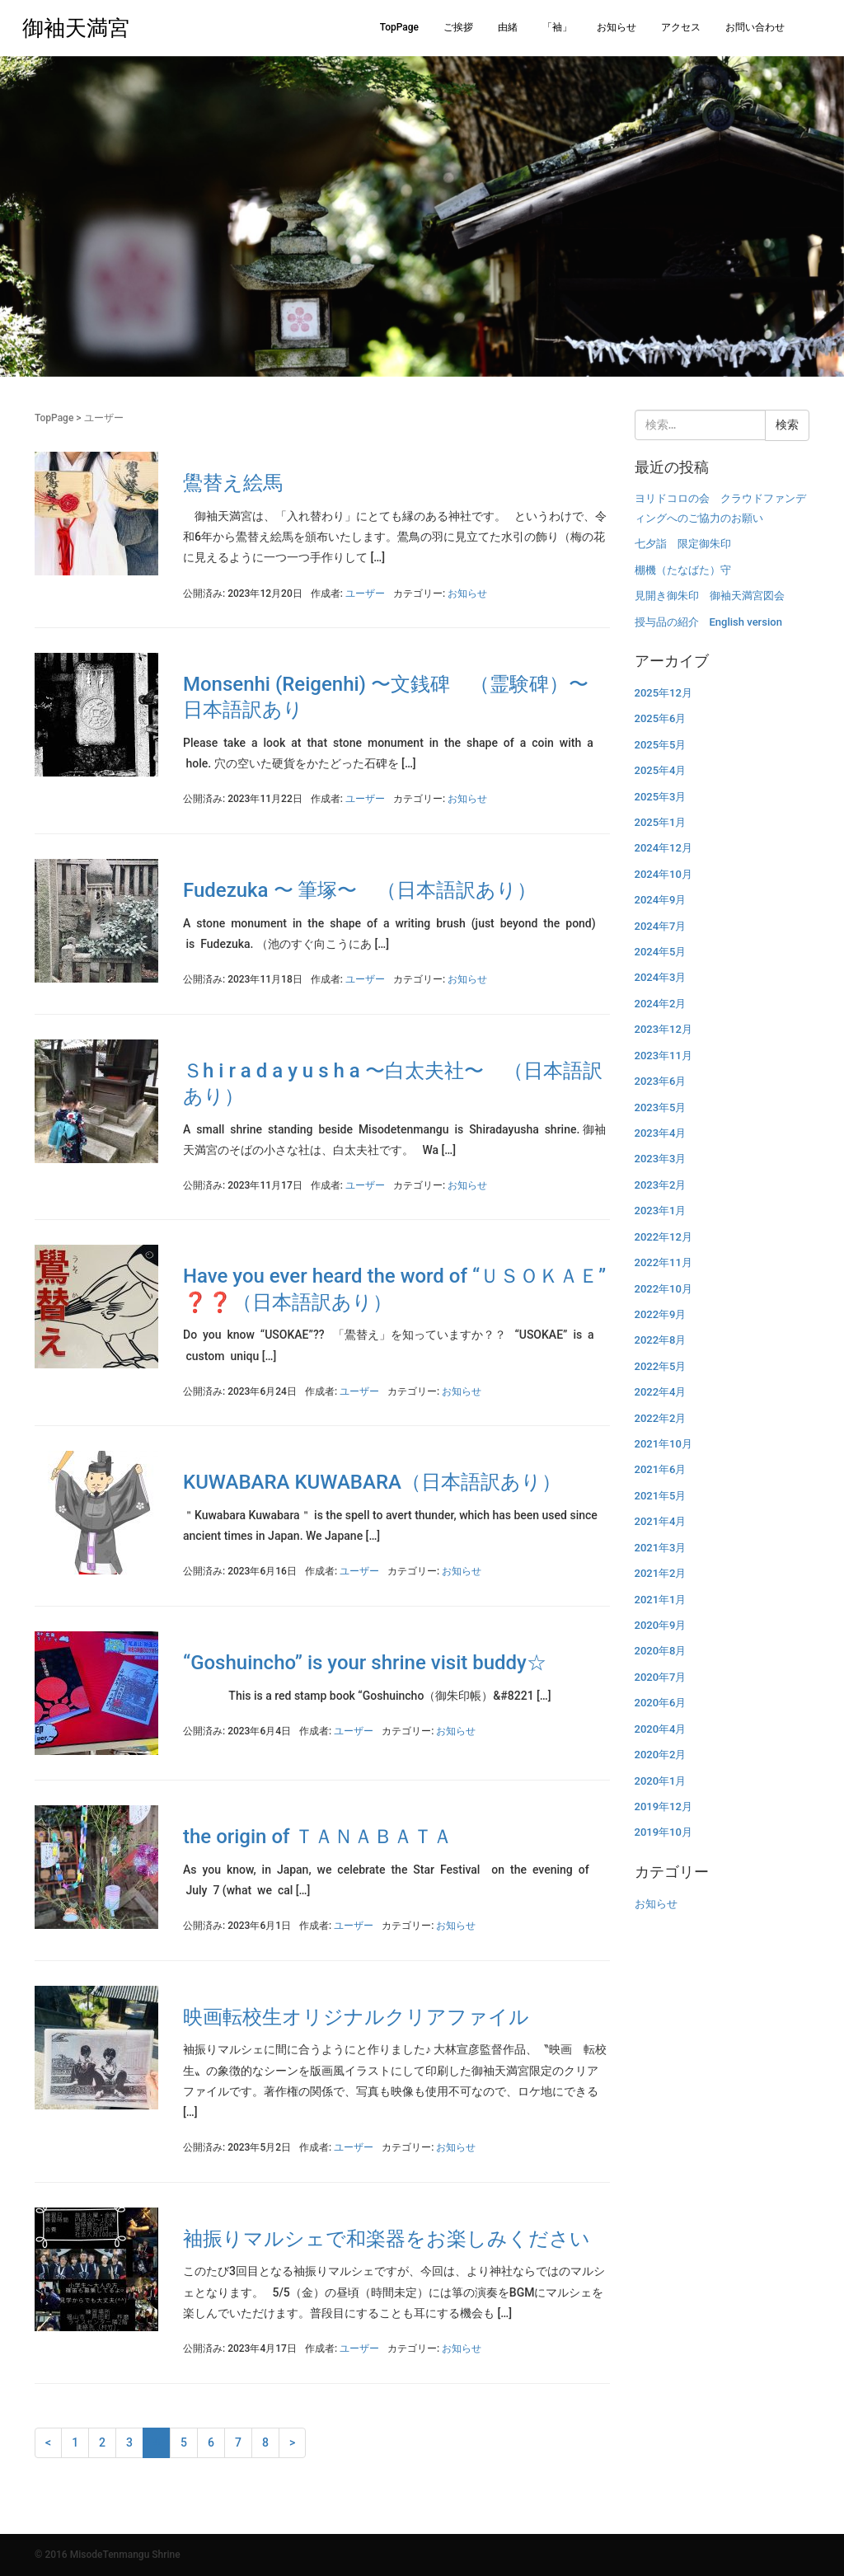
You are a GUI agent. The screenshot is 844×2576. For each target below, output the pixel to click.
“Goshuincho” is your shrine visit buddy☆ (364, 1662)
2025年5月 (661, 745)
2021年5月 (661, 1496)
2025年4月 (661, 770)
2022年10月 (663, 1289)
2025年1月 (661, 822)
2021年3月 (661, 1547)
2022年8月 (661, 1340)
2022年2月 (661, 1418)
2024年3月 (661, 977)
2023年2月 (661, 1185)
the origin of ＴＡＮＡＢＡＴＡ (317, 1836)
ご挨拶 (458, 27)
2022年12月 (663, 1237)
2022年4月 (661, 1392)
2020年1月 (661, 1781)
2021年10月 (663, 1444)
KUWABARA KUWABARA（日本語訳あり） (372, 1482)
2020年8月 (661, 1651)
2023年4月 (661, 1133)
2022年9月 (661, 1314)
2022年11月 (663, 1262)
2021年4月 (661, 1521)
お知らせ (616, 27)
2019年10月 (663, 1832)
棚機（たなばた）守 (683, 570)
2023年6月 (661, 1081)
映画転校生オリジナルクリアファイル (356, 2017)
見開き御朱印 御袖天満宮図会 (710, 595)
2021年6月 (661, 1469)
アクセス (681, 27)
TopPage (399, 27)
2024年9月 (661, 900)
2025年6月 (661, 718)
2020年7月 (661, 1677)
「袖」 (557, 27)
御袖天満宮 (75, 28)
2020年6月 (661, 1702)
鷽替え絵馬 (233, 483)
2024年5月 (661, 951)
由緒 (508, 27)
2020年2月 (661, 1754)
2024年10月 (663, 874)
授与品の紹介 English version (708, 622)
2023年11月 (663, 1055)
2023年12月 (663, 1029)
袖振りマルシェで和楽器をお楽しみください (386, 2238)
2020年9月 (661, 1625)
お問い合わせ (755, 27)
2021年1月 (661, 1599)
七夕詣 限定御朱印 (683, 543)
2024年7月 (661, 926)
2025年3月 (661, 797)
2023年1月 (661, 1210)
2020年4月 (661, 1729)
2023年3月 (661, 1158)
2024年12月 (663, 848)
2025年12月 (663, 693)
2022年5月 (661, 1366)
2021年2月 (661, 1573)
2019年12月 (663, 1806)
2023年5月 (661, 1107)
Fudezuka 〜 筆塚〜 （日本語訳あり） (360, 890)
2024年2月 (661, 1003)
